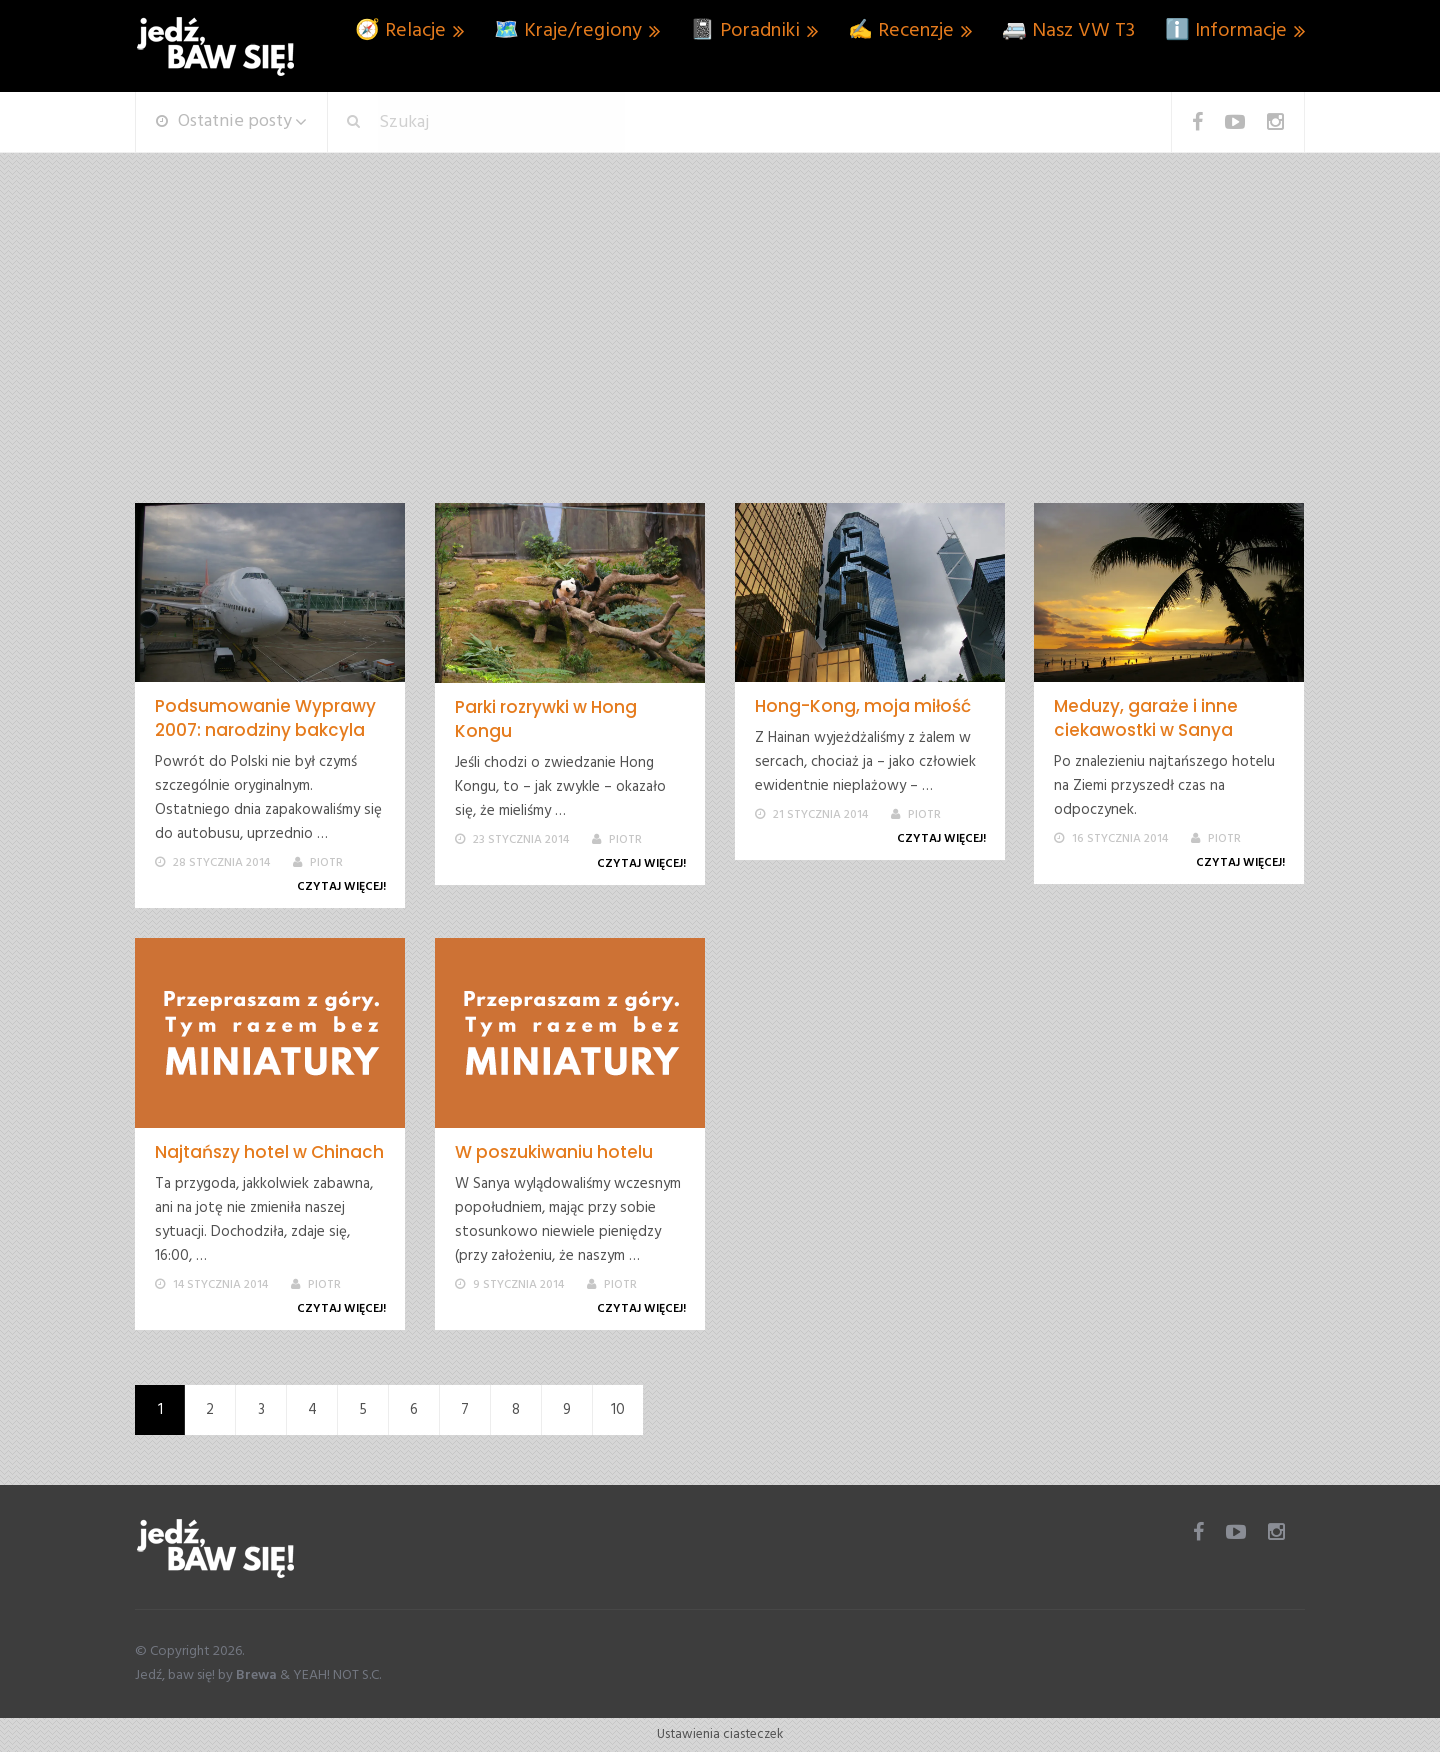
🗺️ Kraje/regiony (568, 31)
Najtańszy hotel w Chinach (269, 1152)
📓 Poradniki (745, 31)
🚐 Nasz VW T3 (1068, 31)
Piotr (326, 863)
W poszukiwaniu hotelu (554, 1152)
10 (618, 1410)
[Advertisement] (720, 353)
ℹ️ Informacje (1226, 31)
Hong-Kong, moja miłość (863, 706)
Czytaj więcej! (345, 887)
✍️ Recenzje (901, 31)
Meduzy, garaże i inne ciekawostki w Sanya (1146, 718)
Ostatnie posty (224, 121)
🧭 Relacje (400, 31)
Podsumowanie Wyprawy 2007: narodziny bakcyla (265, 718)
